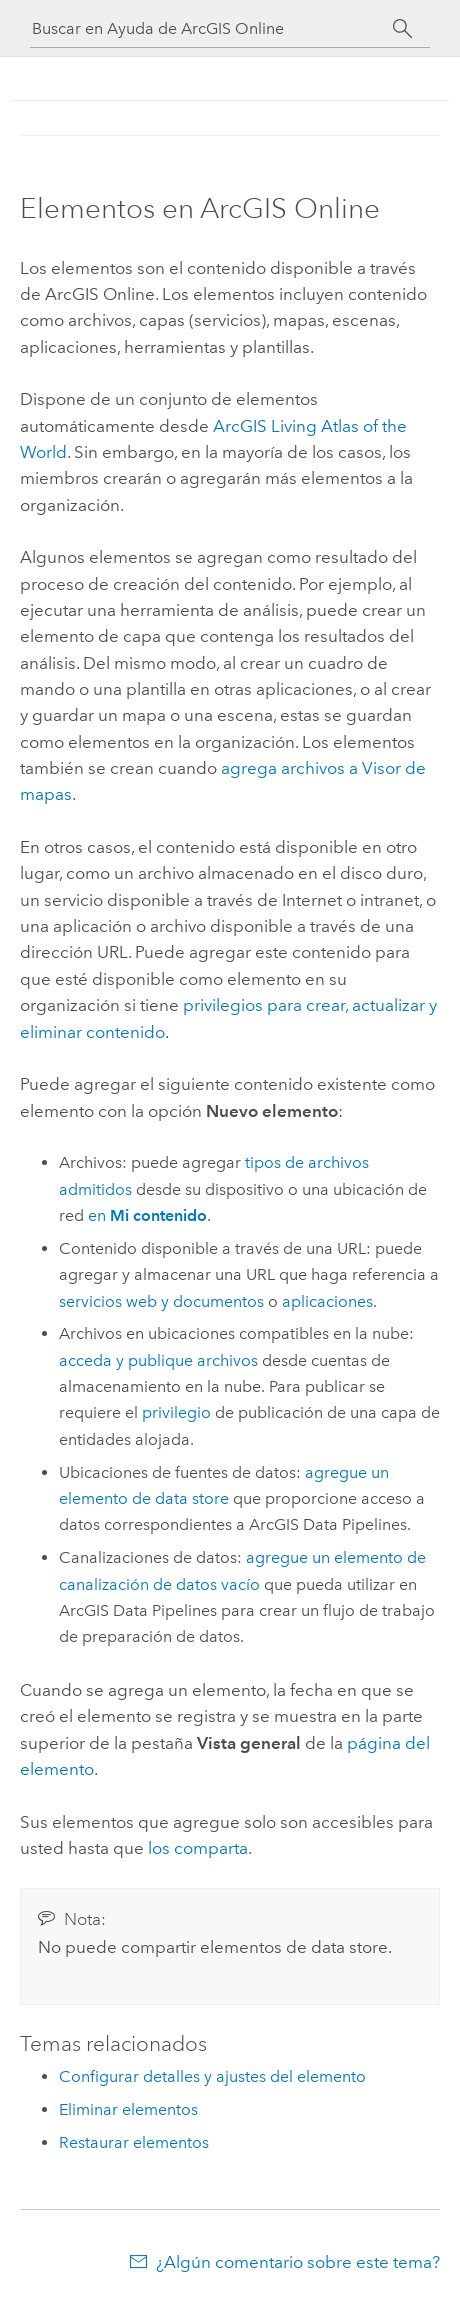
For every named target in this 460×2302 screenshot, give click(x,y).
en (147, 1215)
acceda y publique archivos (158, 1360)
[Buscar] (402, 29)
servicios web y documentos (161, 1301)
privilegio (176, 1412)
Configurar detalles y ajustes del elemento (212, 2076)
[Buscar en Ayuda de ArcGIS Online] (212, 28)
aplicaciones (327, 1301)
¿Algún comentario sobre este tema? (298, 2262)
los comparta (198, 1848)
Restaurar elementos (134, 2142)
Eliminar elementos (128, 2109)
